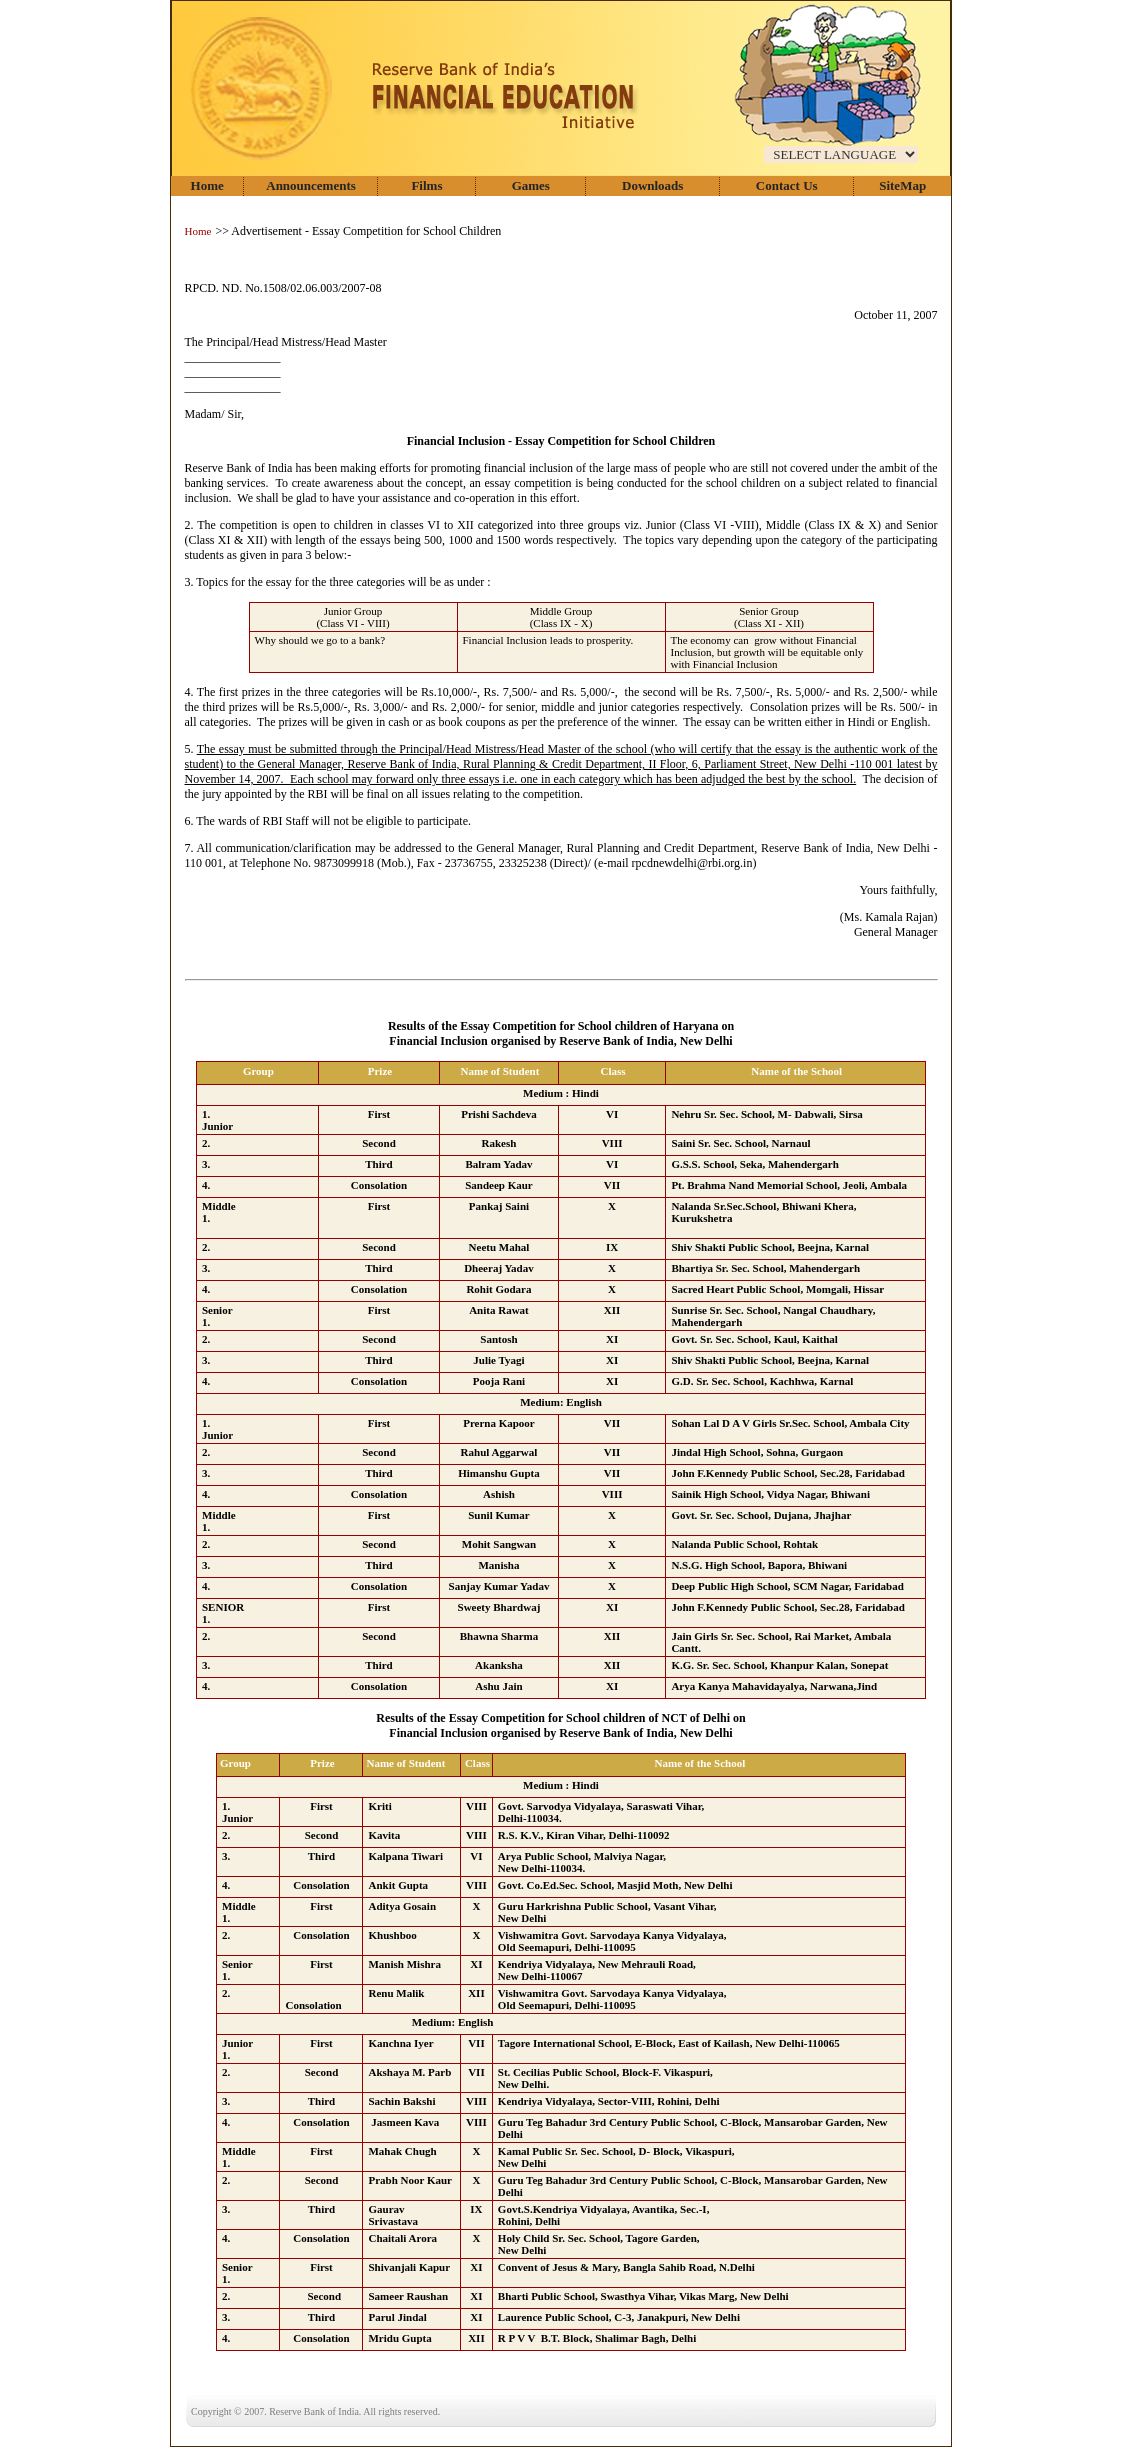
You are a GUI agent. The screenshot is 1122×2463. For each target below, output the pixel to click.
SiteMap (902, 185)
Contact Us (787, 185)
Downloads (652, 185)
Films (426, 185)
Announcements (311, 185)
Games (531, 185)
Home (207, 185)
